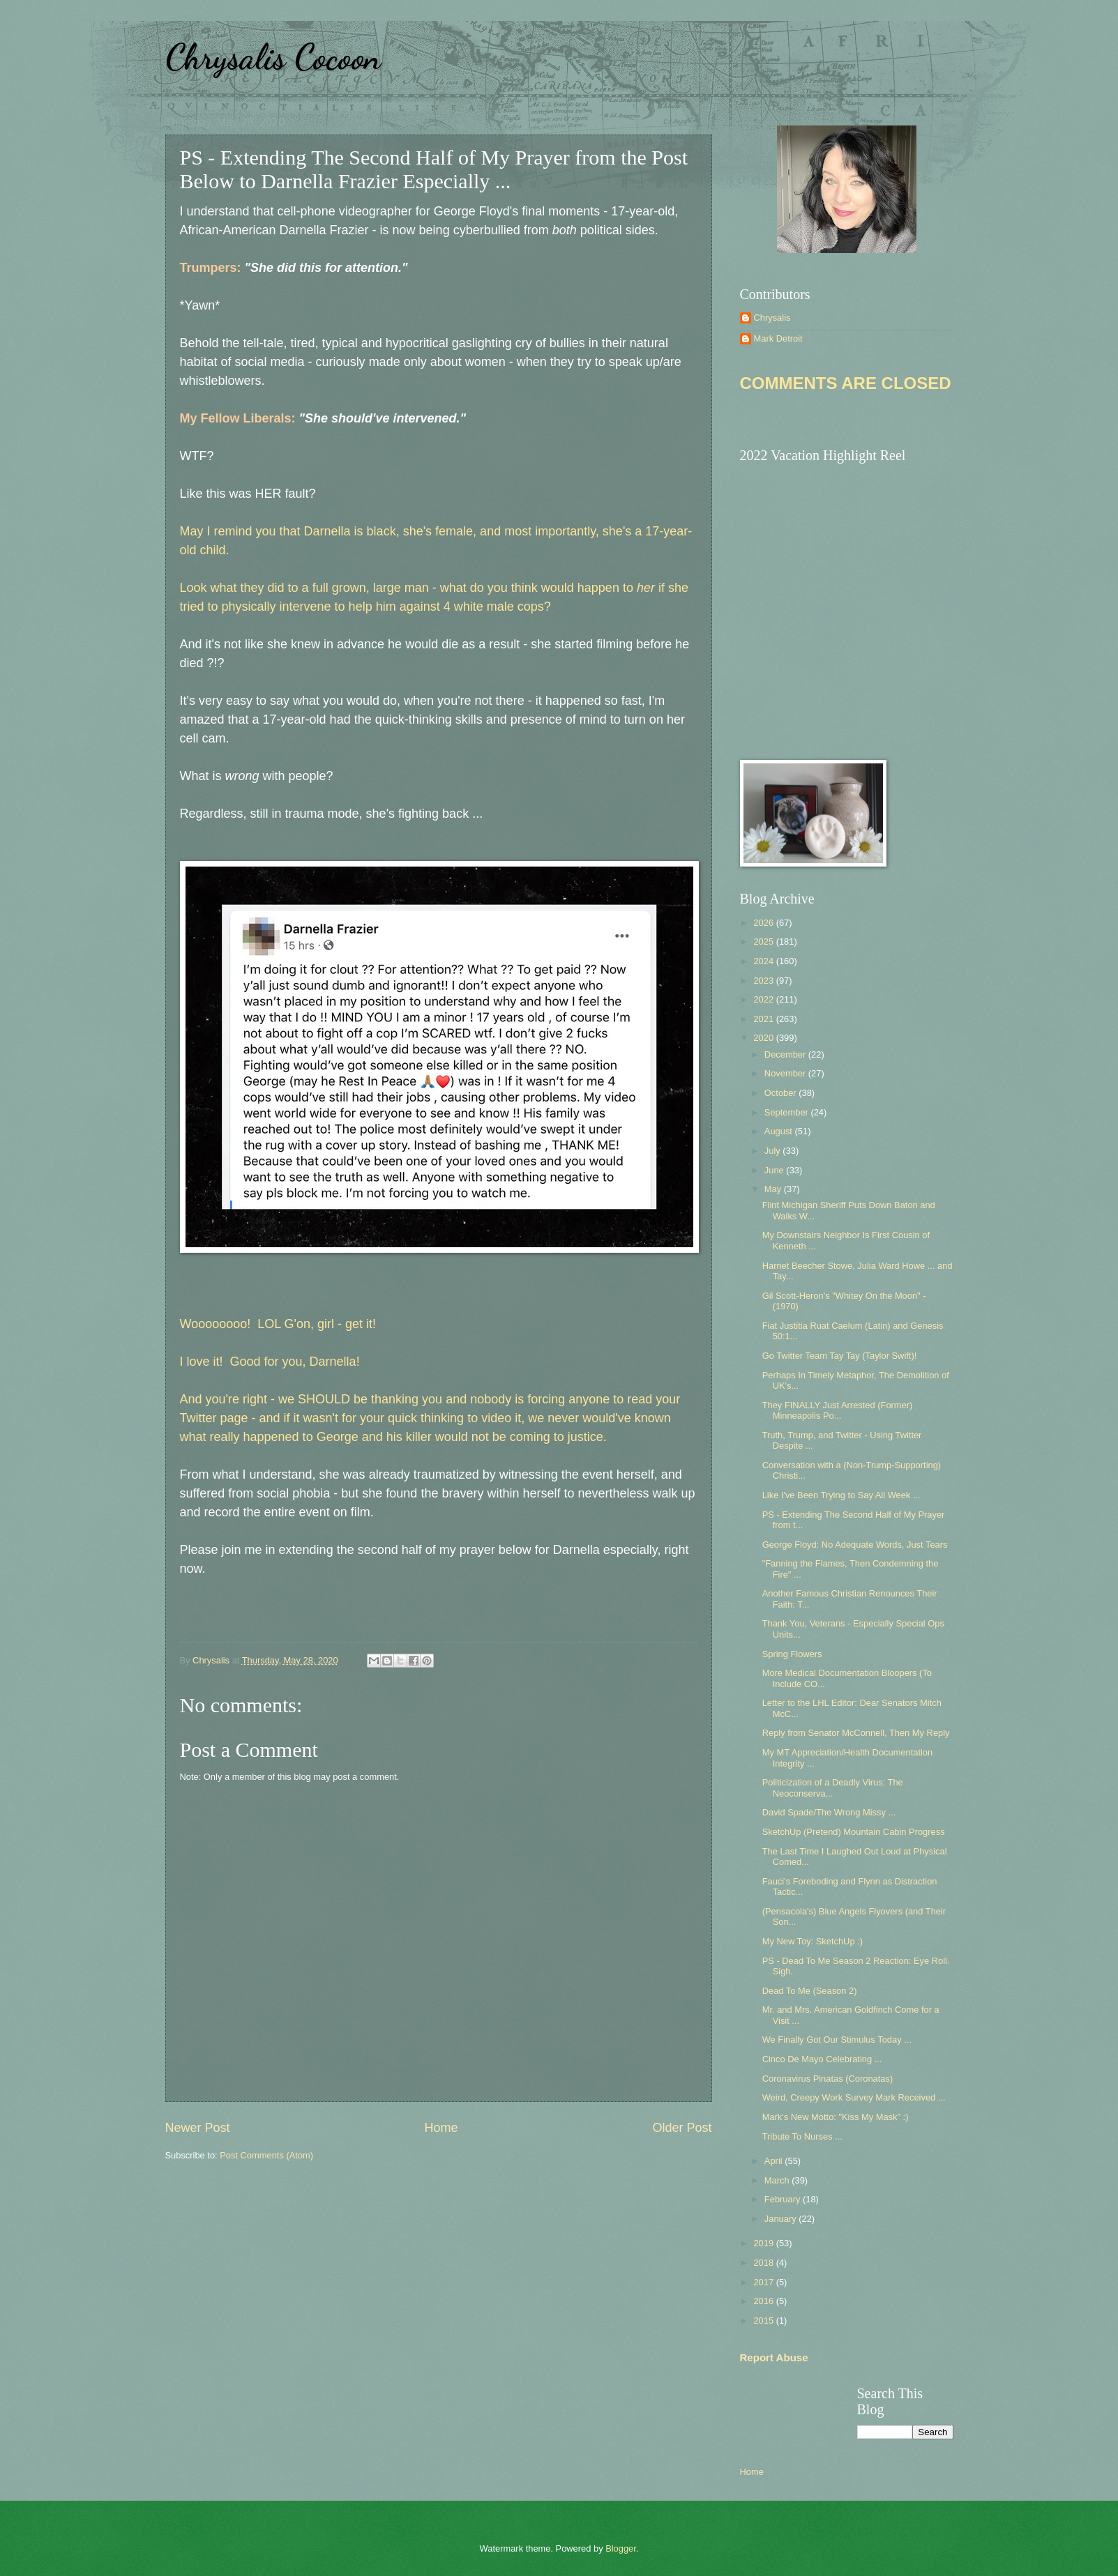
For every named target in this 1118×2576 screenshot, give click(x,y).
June (775, 1170)
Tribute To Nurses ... (802, 2136)
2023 (764, 980)
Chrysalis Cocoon (273, 57)
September (787, 1112)
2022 (764, 999)
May (774, 1189)
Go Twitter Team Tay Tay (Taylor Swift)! (839, 1355)
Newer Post (197, 2128)
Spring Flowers (792, 1654)
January (781, 2218)
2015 (764, 2320)
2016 (764, 2301)
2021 (764, 1019)
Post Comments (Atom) (266, 2155)
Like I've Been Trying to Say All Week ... (841, 1495)
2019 (764, 2243)
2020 (764, 1037)
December (786, 1054)
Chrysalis (772, 317)
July (773, 1150)
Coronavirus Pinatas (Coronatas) (827, 2078)
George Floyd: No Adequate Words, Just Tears (855, 1544)
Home (441, 2128)
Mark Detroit (778, 338)
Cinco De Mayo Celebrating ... (822, 2059)
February (783, 2199)
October (781, 1093)
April (774, 2161)
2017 (764, 2282)
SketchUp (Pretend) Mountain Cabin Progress (853, 1832)
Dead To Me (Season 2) (809, 1991)
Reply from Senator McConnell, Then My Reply (856, 1733)
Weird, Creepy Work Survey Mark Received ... (854, 2097)
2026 (764, 922)
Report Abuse (774, 2357)
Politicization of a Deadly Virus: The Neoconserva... (832, 1787)
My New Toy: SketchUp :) (812, 1941)
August (779, 1131)
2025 (764, 941)
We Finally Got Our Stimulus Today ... (837, 2039)
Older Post (681, 2128)
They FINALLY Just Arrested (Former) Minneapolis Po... (837, 1410)
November (786, 1073)
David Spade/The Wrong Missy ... (829, 1812)
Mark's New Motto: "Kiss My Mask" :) (835, 2117)
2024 (764, 961)
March (778, 2180)
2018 (764, 2262)
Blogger (620, 2548)
